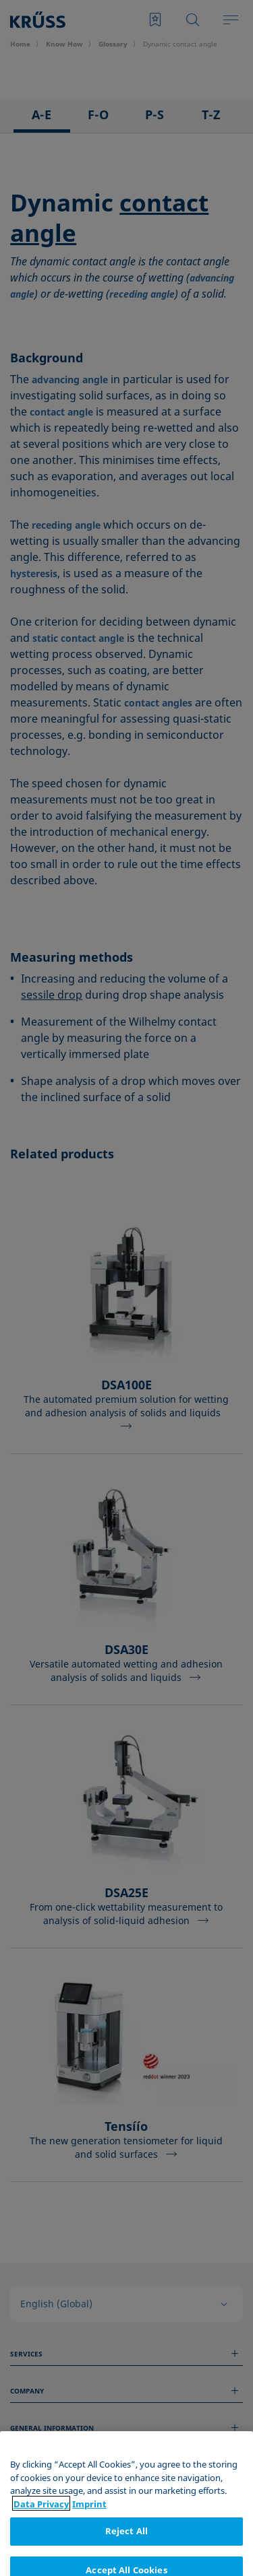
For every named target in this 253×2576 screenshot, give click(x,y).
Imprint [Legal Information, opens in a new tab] (89, 2567)
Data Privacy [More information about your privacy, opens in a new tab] (41, 2567)
